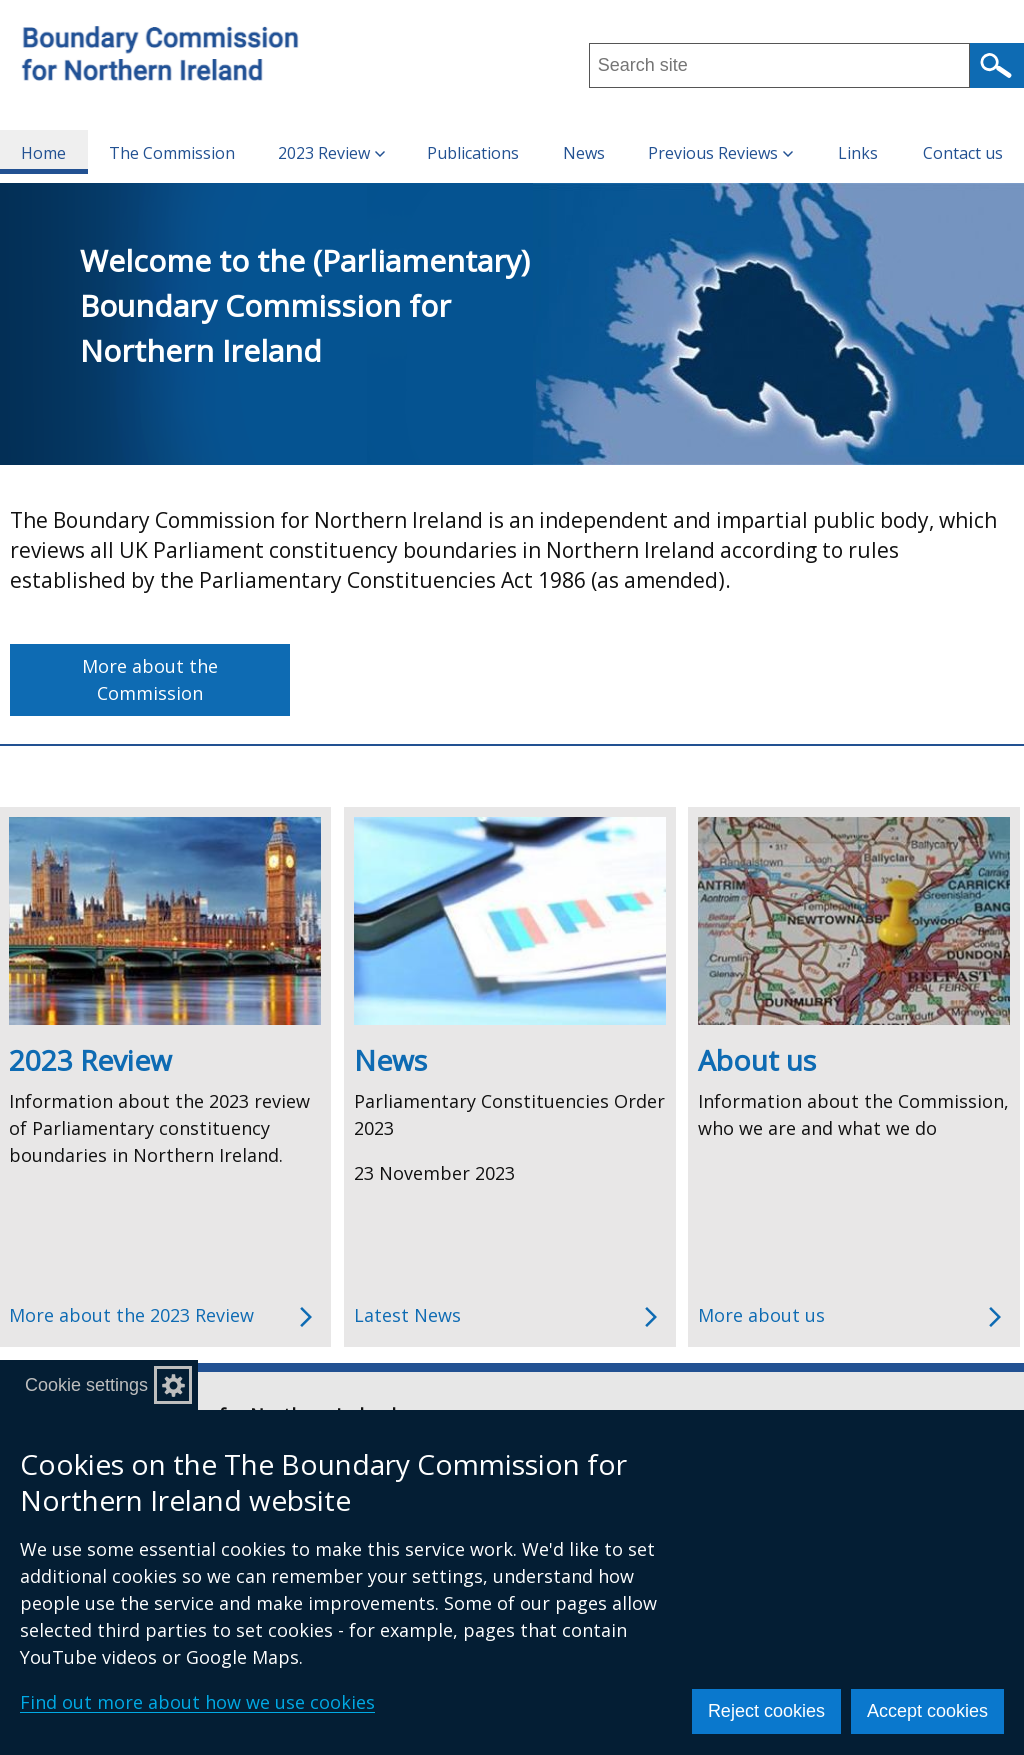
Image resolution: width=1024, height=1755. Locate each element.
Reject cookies (766, 1711)
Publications (473, 153)
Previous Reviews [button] (720, 153)
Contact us (963, 153)
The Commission (172, 153)
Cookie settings (86, 1385)
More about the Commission (150, 679)
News (584, 153)
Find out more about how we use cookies (197, 1702)
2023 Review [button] (331, 153)
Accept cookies (927, 1711)
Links (858, 153)
